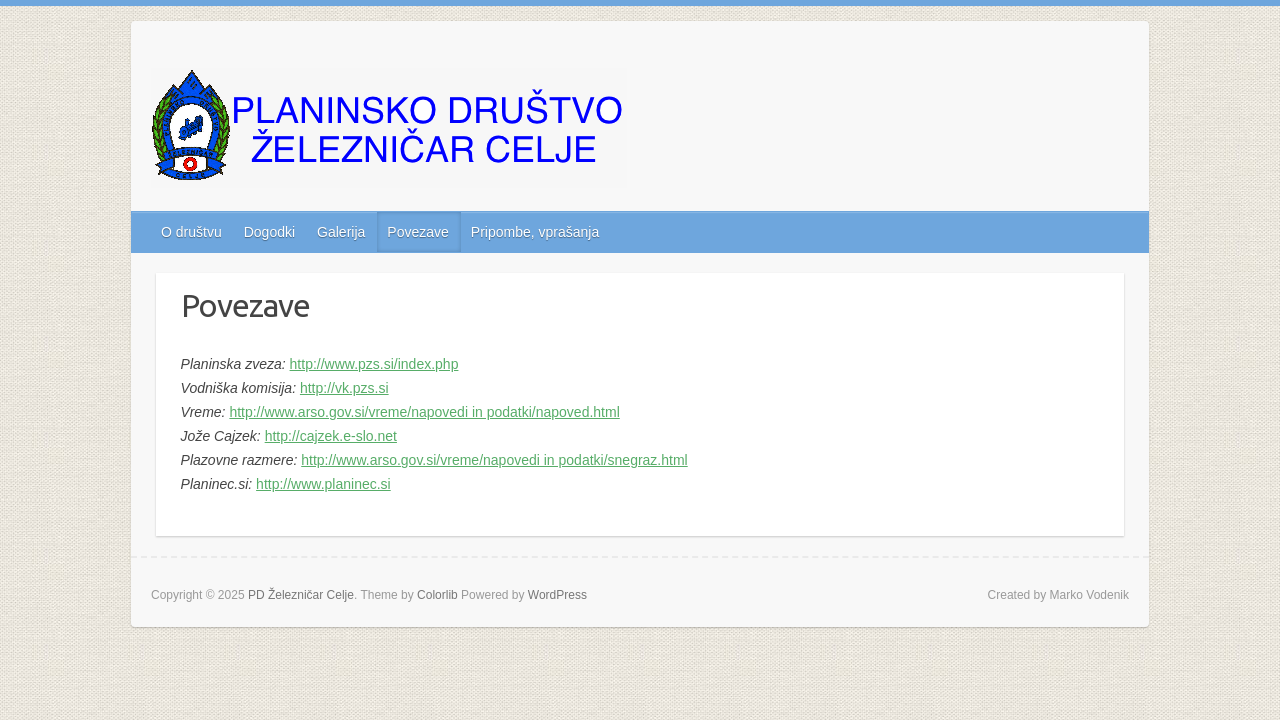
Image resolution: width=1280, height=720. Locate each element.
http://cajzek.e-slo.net (331, 436)
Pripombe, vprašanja (535, 232)
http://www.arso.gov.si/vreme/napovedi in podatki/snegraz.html (494, 460)
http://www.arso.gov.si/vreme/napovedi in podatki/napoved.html (424, 412)
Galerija (341, 232)
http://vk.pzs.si (344, 388)
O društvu (191, 232)
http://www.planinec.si (323, 484)
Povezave (417, 232)
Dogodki (269, 232)
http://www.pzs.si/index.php (374, 364)
